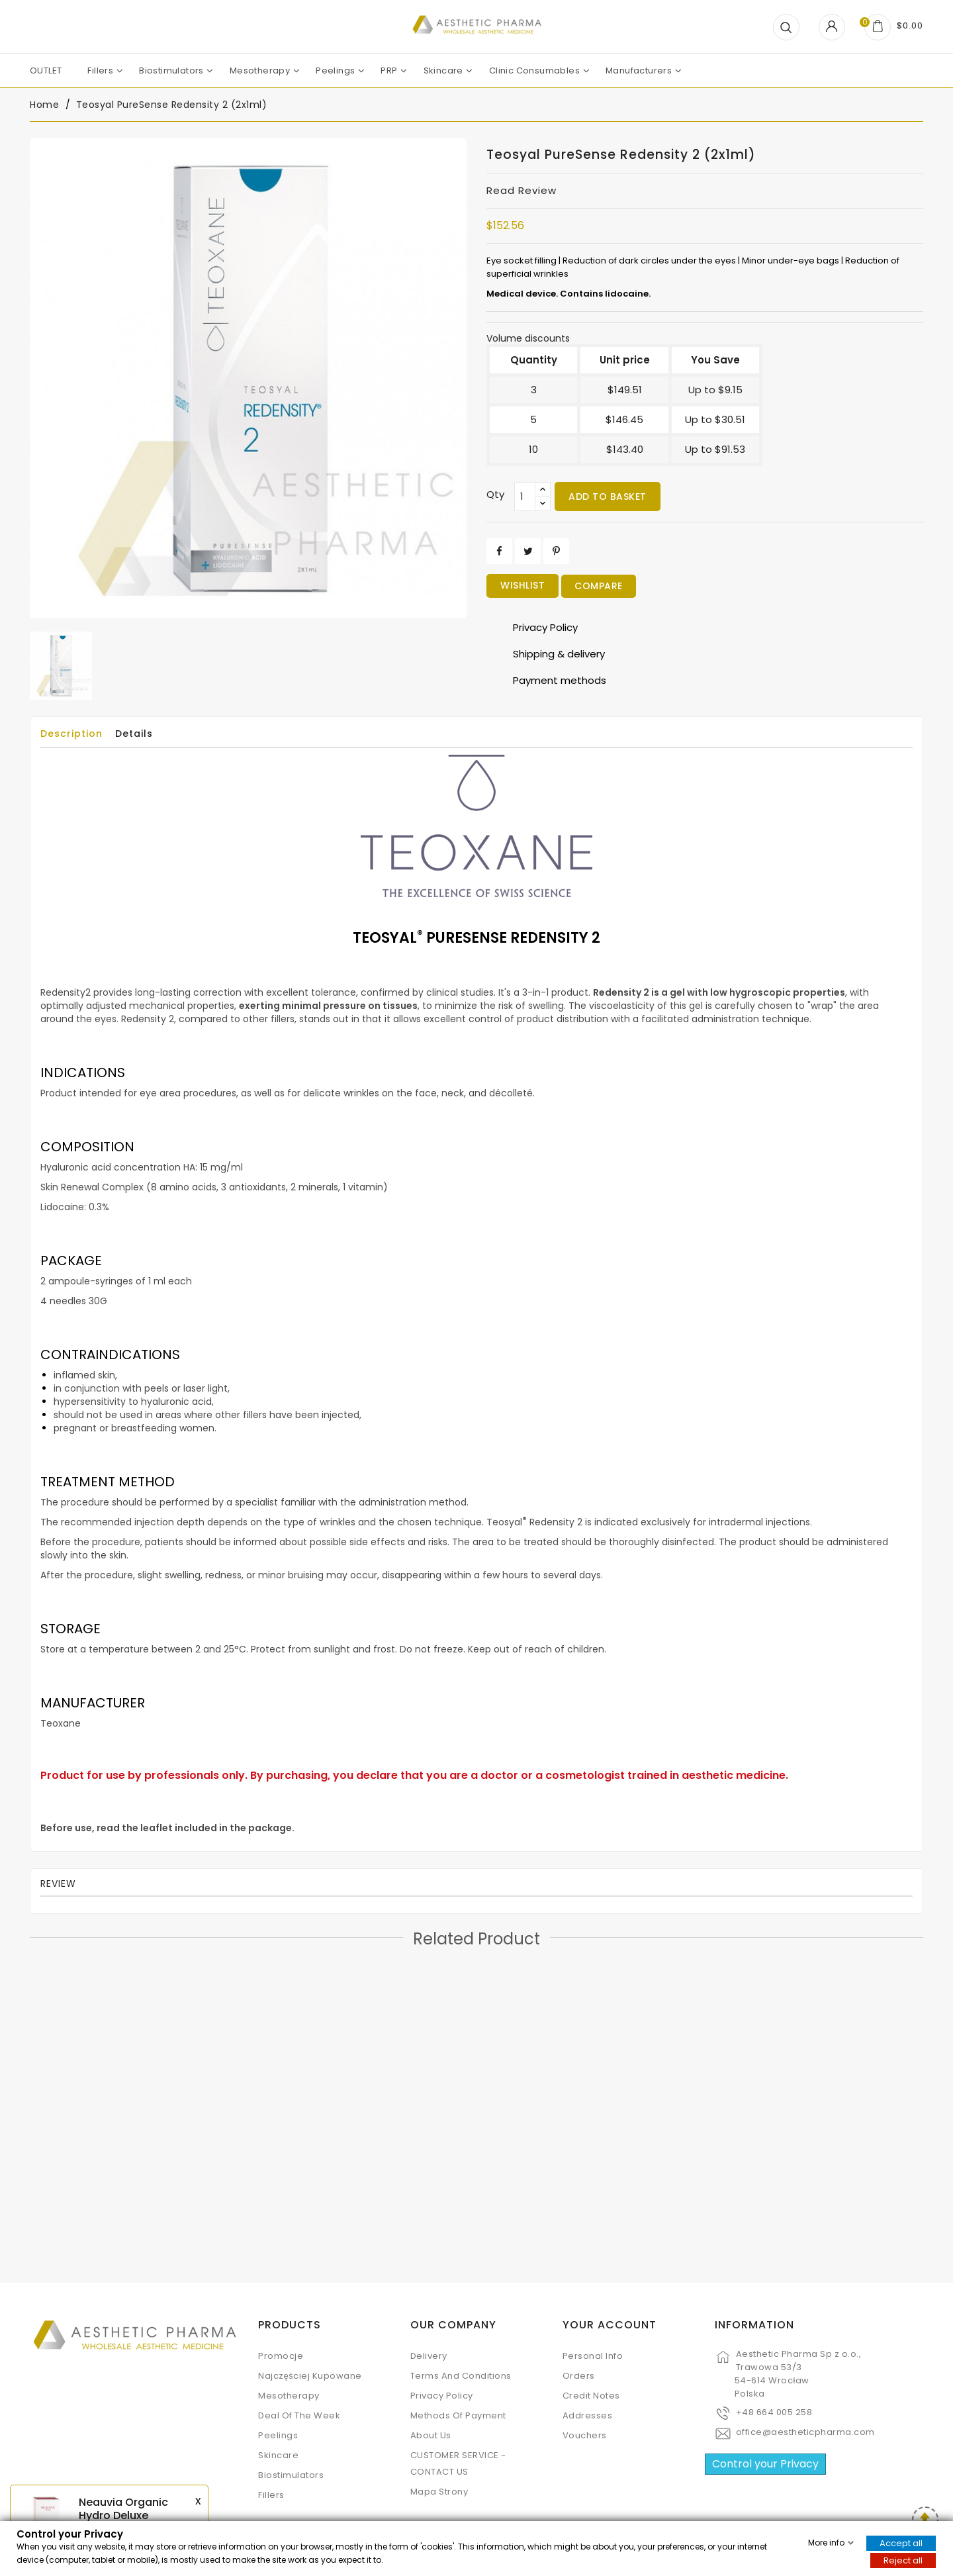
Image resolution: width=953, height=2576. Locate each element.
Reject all (903, 2559)
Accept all (901, 2542)
